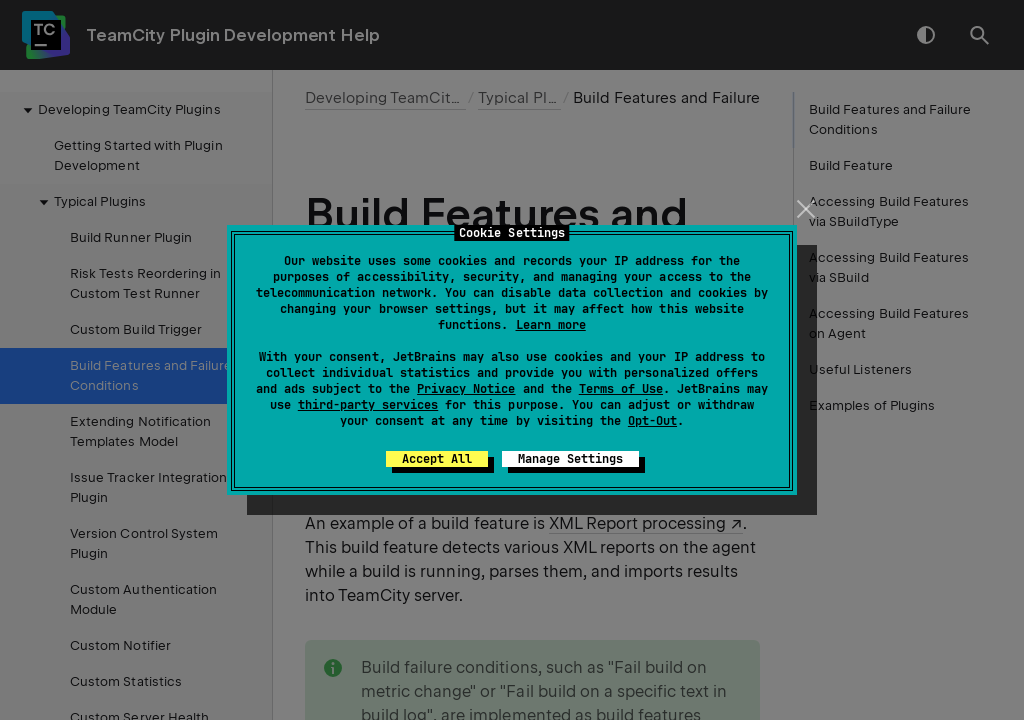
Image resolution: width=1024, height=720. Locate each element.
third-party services (368, 405)
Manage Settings (570, 459)
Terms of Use (621, 389)
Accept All (437, 459)
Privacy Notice (466, 389)
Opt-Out (652, 421)
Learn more (551, 325)
